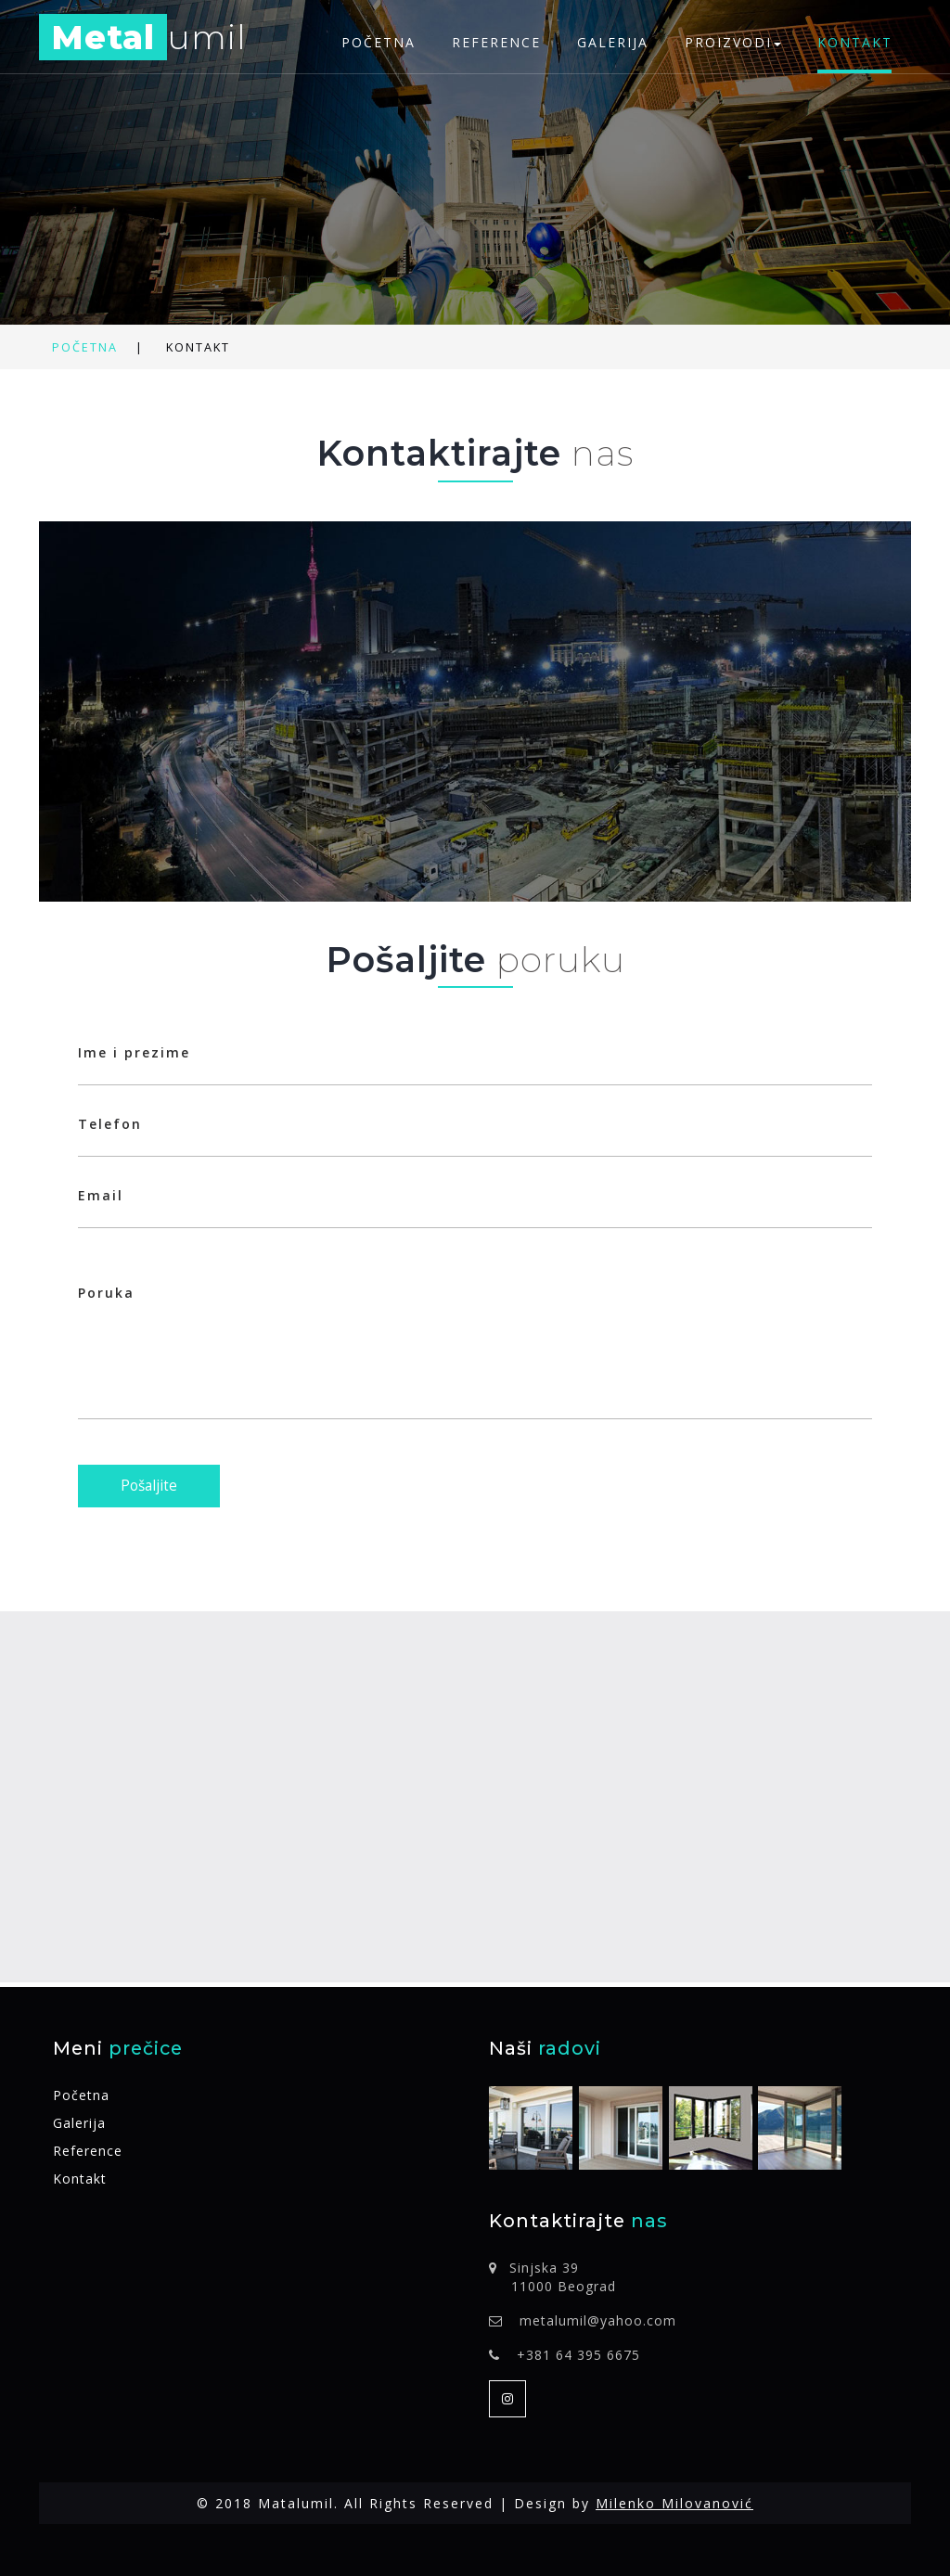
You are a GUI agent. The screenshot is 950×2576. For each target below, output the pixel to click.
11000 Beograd (563, 2286)
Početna (378, 42)
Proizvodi (733, 42)
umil (143, 40)
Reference (496, 42)
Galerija (612, 42)
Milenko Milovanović (674, 2503)
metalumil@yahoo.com (598, 2320)
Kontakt (854, 42)
